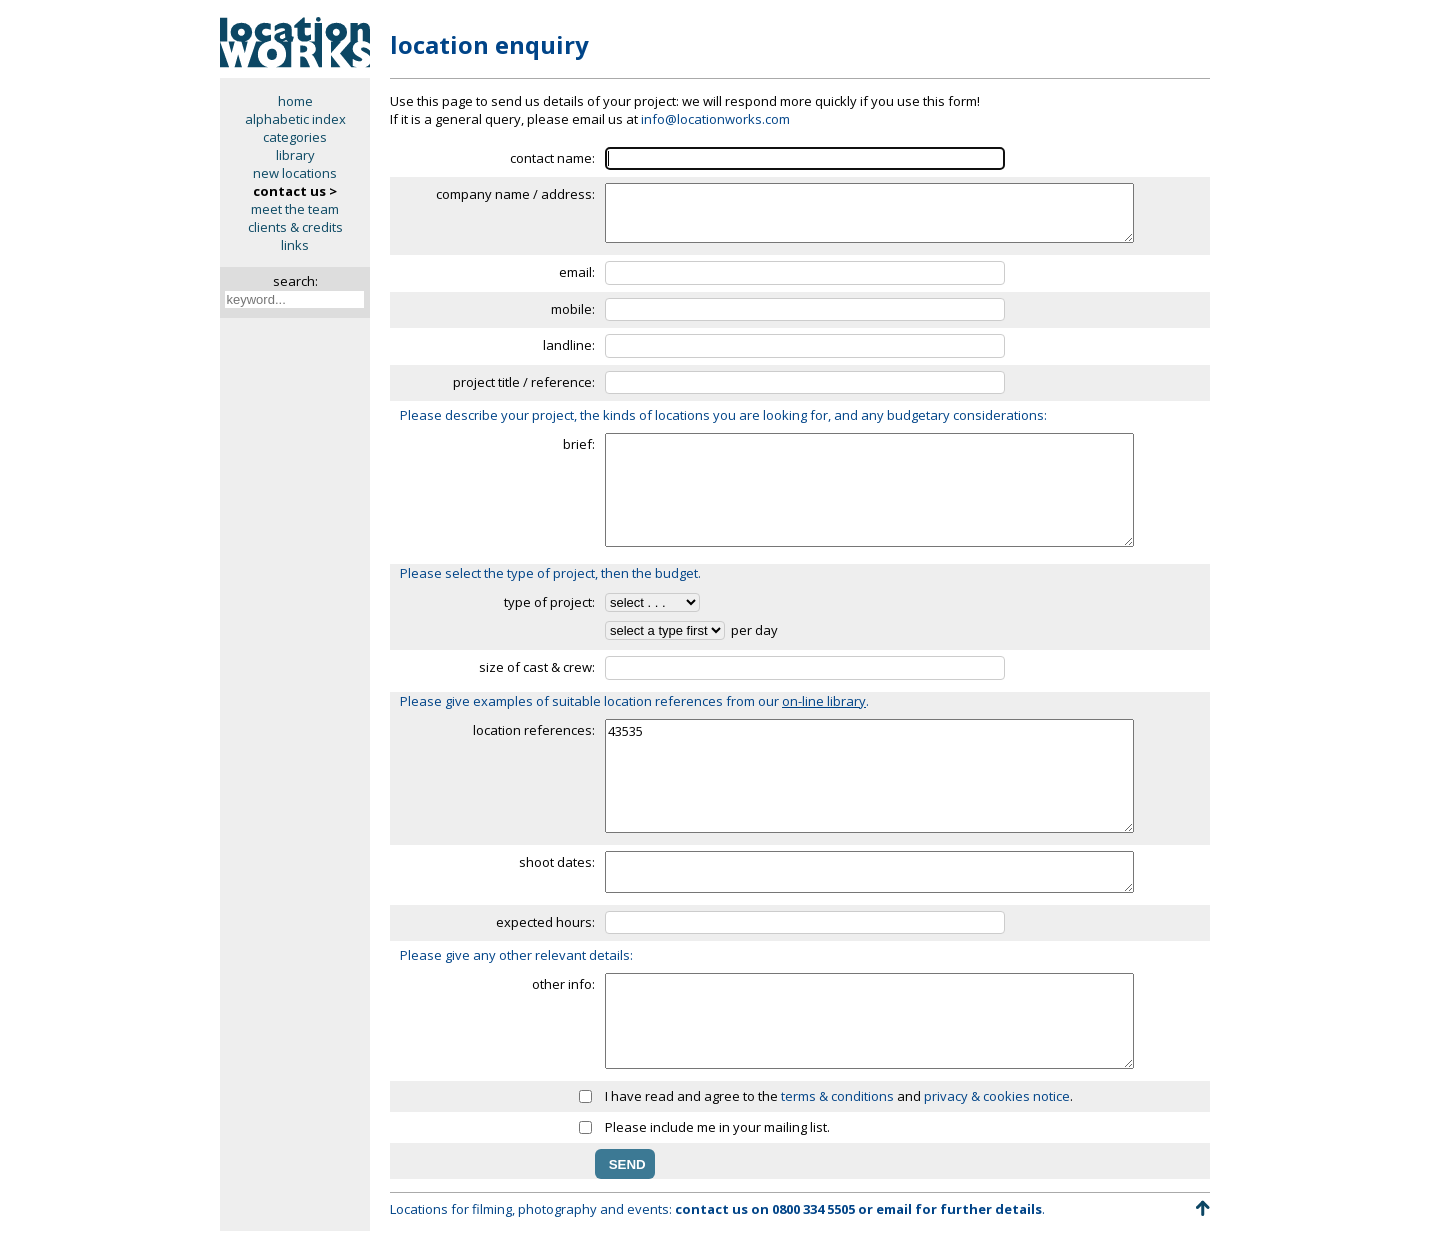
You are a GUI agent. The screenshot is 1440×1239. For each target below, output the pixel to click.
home (295, 101)
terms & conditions (837, 1096)
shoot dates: (557, 862)
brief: (579, 444)
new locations (295, 173)
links (295, 245)
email (894, 1209)
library (295, 155)
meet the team (295, 209)
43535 (869, 776)
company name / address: (515, 194)
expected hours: (545, 922)
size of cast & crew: (537, 667)
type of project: (549, 602)
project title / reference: (524, 382)
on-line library (824, 701)
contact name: (552, 158)
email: (577, 272)
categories (295, 137)
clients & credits (295, 227)
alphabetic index (295, 119)
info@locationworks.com (715, 119)
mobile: (573, 309)
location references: (534, 730)
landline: (569, 345)
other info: (563, 984)
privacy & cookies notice (997, 1096)
